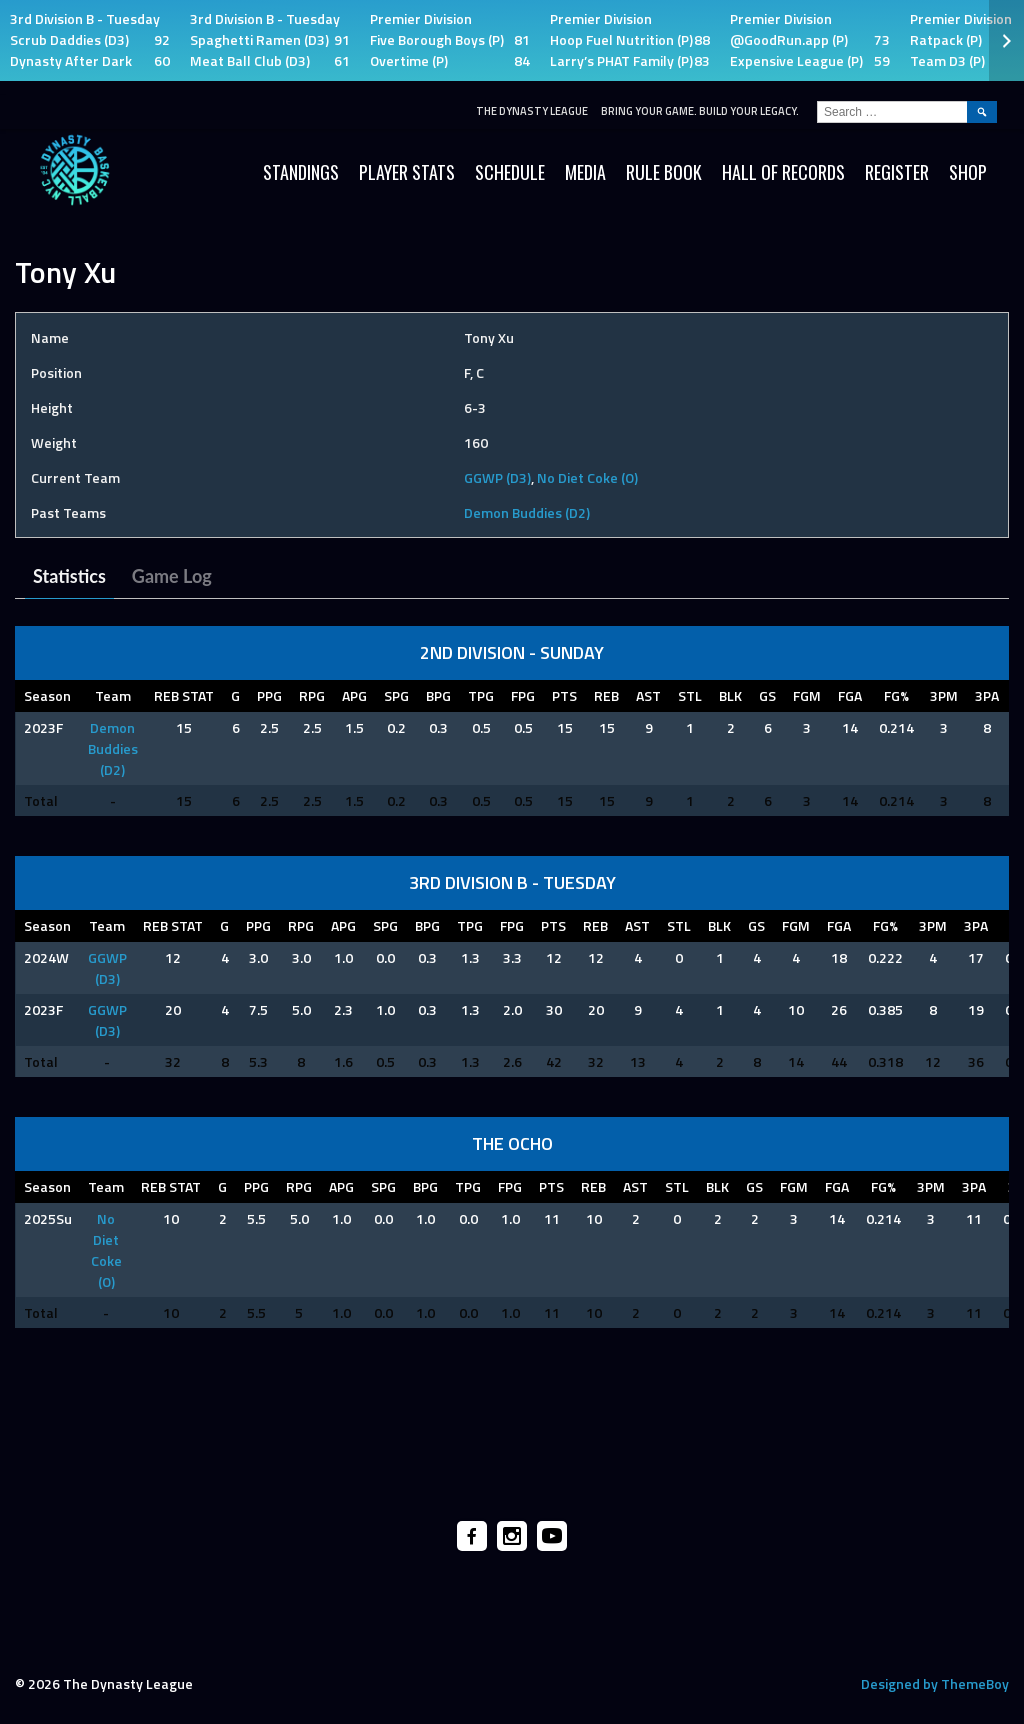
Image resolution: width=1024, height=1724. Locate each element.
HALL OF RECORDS (783, 172)
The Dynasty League (532, 111)
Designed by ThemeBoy (935, 1683)
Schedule (510, 172)
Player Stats (407, 172)
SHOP (968, 172)
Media (585, 172)
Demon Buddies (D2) (527, 512)
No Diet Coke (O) (587, 477)
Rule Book (664, 172)
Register (897, 172)
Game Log (172, 576)
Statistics (69, 576)
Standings (301, 172)
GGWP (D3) (497, 477)
